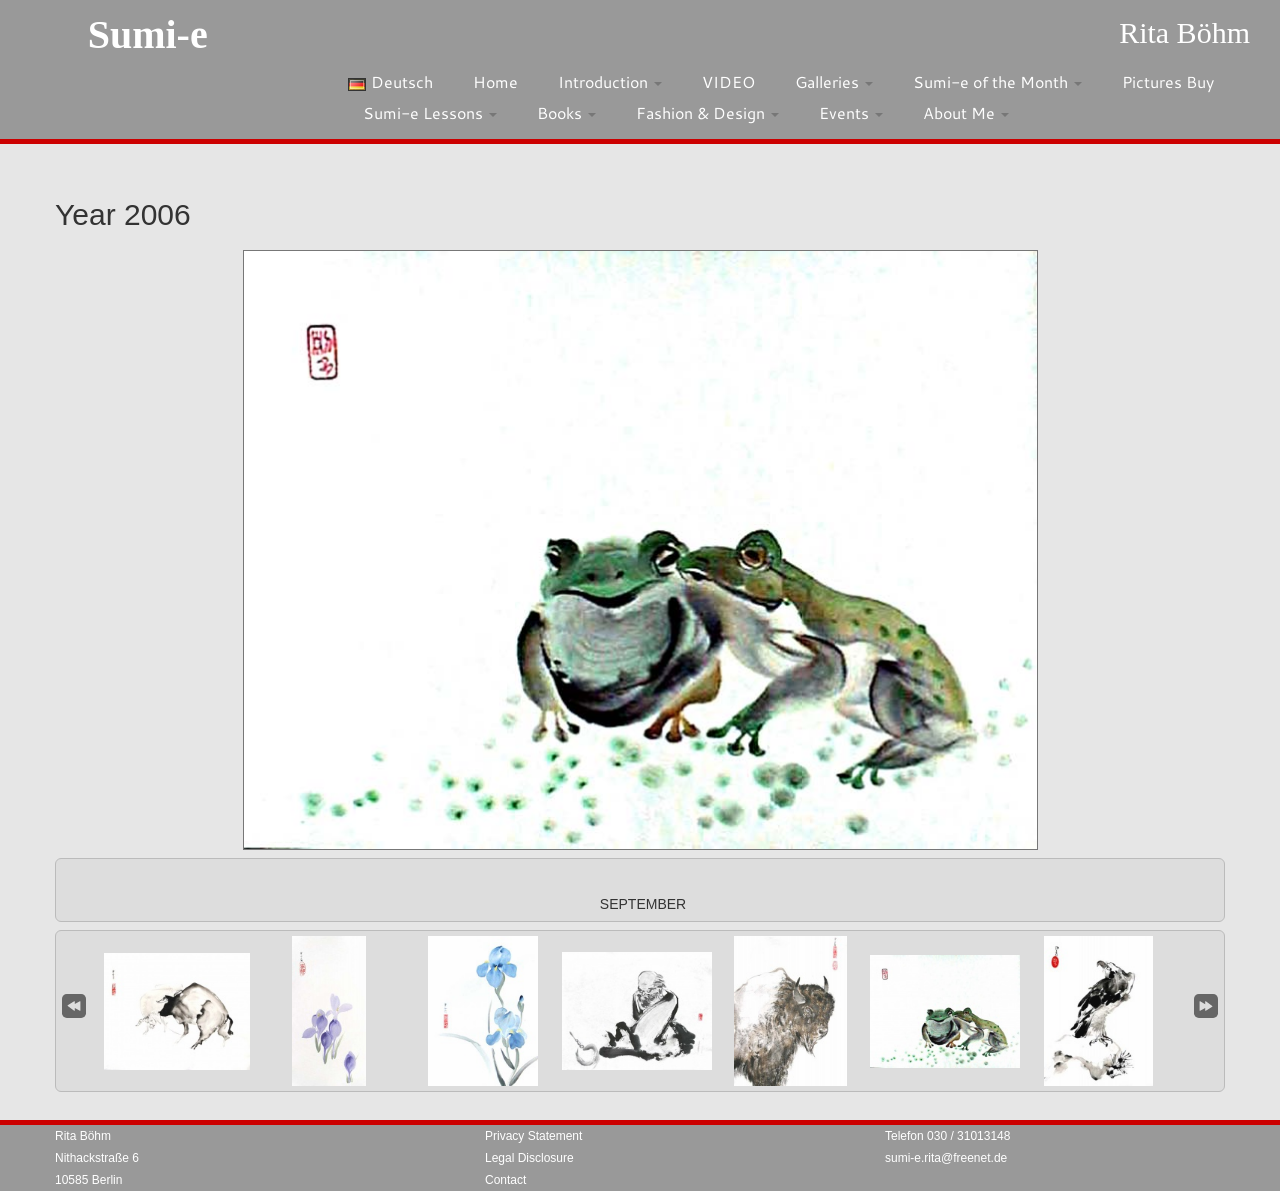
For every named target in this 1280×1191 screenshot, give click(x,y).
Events (851, 112)
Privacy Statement (533, 1136)
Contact (505, 1180)
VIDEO (728, 81)
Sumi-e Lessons (430, 112)
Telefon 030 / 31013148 (947, 1136)
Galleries (834, 81)
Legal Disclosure (529, 1158)
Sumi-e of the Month (997, 81)
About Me (966, 112)
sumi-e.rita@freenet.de (946, 1158)
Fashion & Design (707, 112)
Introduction (610, 81)
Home (495, 81)
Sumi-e (148, 34)
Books (566, 112)
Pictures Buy (1168, 81)
